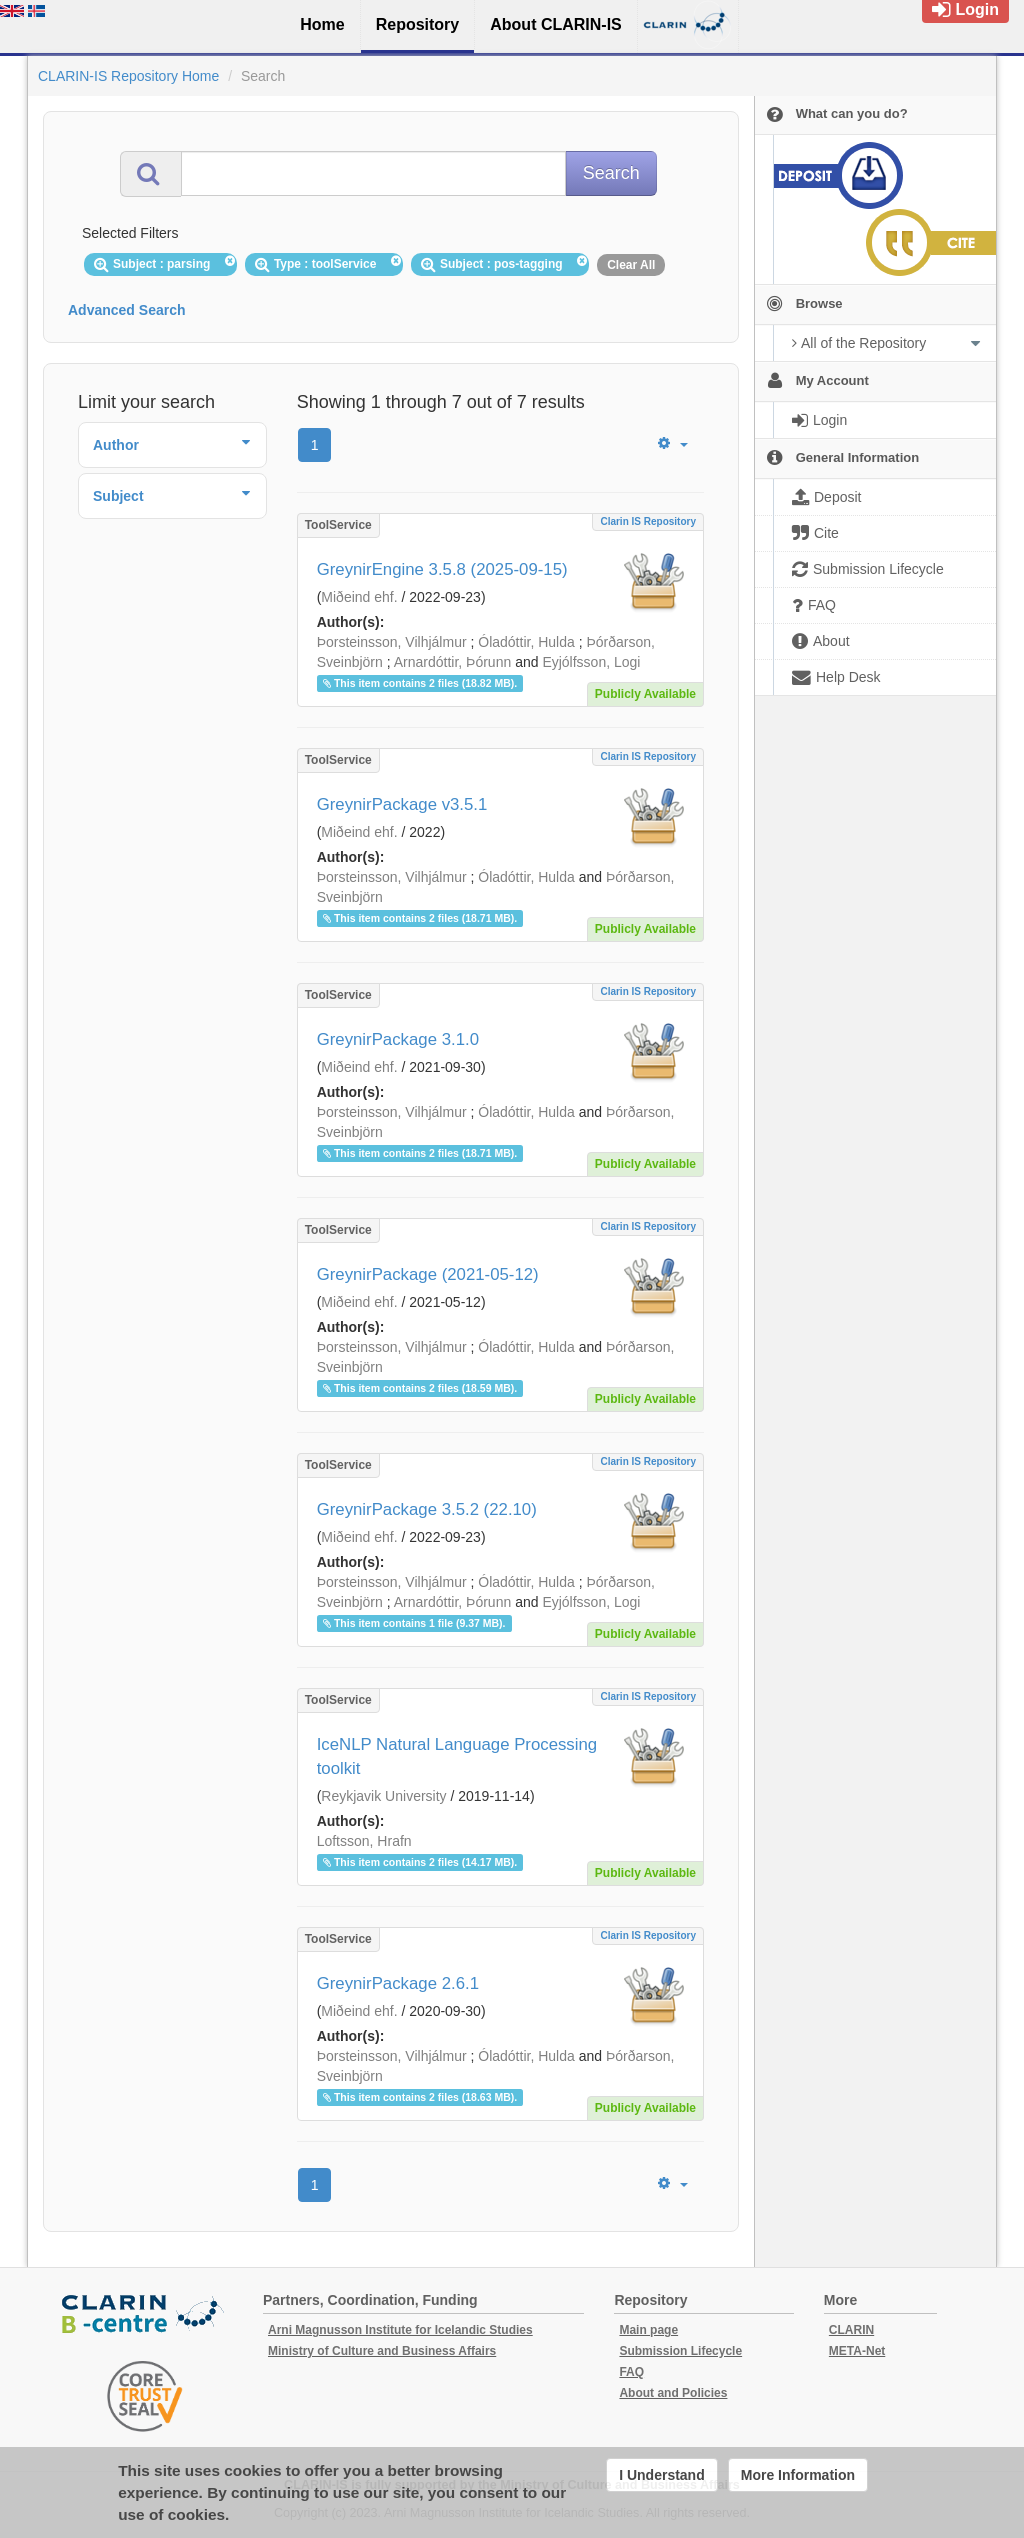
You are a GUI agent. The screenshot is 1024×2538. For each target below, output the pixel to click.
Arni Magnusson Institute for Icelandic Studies (400, 2330)
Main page (648, 2330)
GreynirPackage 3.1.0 (398, 1039)
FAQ (631, 2372)
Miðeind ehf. (359, 597)
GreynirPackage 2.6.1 (398, 1983)
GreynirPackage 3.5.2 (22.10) (427, 1509)
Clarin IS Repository (648, 521)
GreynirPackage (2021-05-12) (428, 1274)
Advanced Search (127, 310)
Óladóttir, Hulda (526, 642)
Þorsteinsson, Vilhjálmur (392, 642)
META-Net (857, 2351)
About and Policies (673, 2393)
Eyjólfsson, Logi (591, 662)
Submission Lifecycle (680, 2351)
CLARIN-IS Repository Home (128, 76)
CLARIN (851, 2330)
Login (965, 9)
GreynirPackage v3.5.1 (402, 804)
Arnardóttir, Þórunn (453, 662)
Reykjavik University (383, 1796)
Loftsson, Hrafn (364, 1841)
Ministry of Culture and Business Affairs (382, 2351)
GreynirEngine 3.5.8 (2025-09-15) (442, 569)
